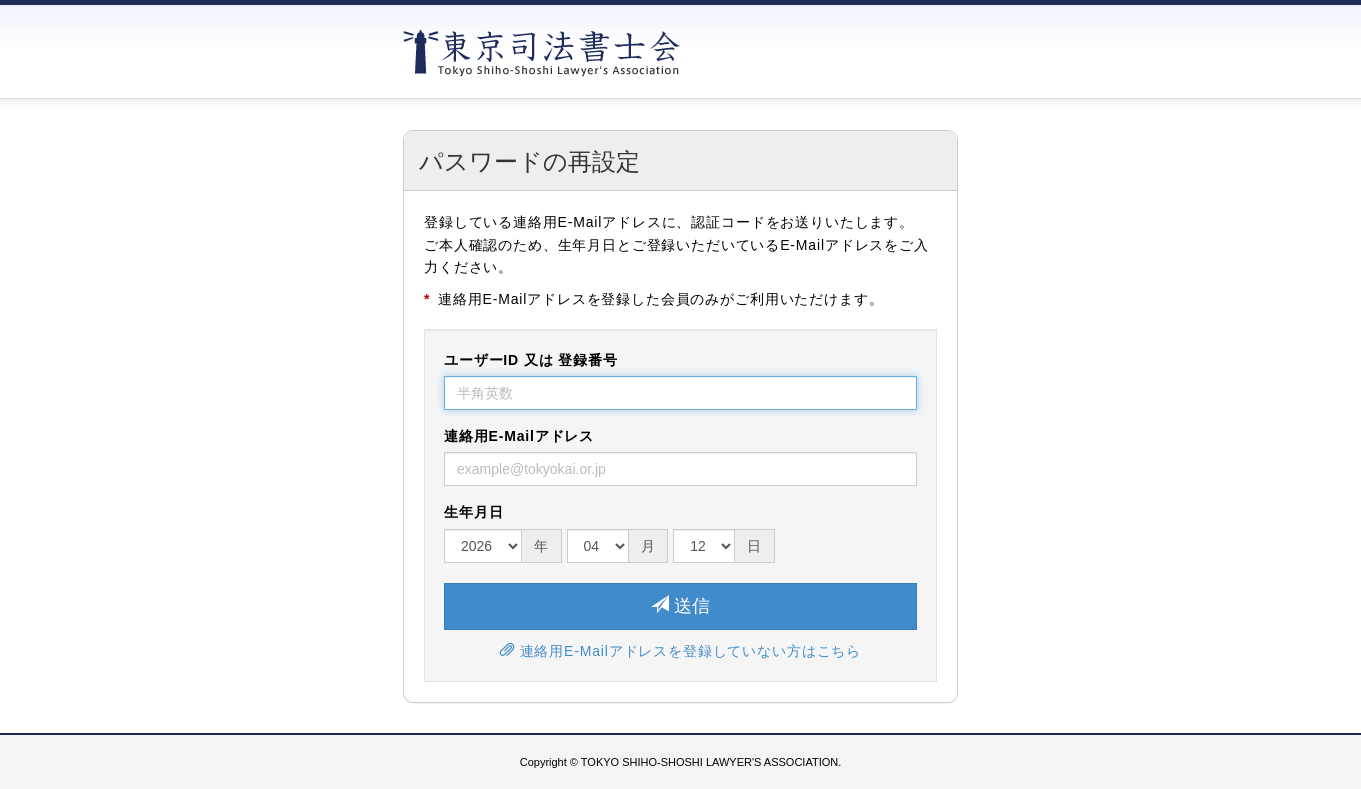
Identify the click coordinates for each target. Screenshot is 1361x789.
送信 (680, 605)
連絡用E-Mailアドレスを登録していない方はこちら (680, 651)
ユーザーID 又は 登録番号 (531, 360)
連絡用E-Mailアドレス (519, 436)
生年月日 (473, 512)
